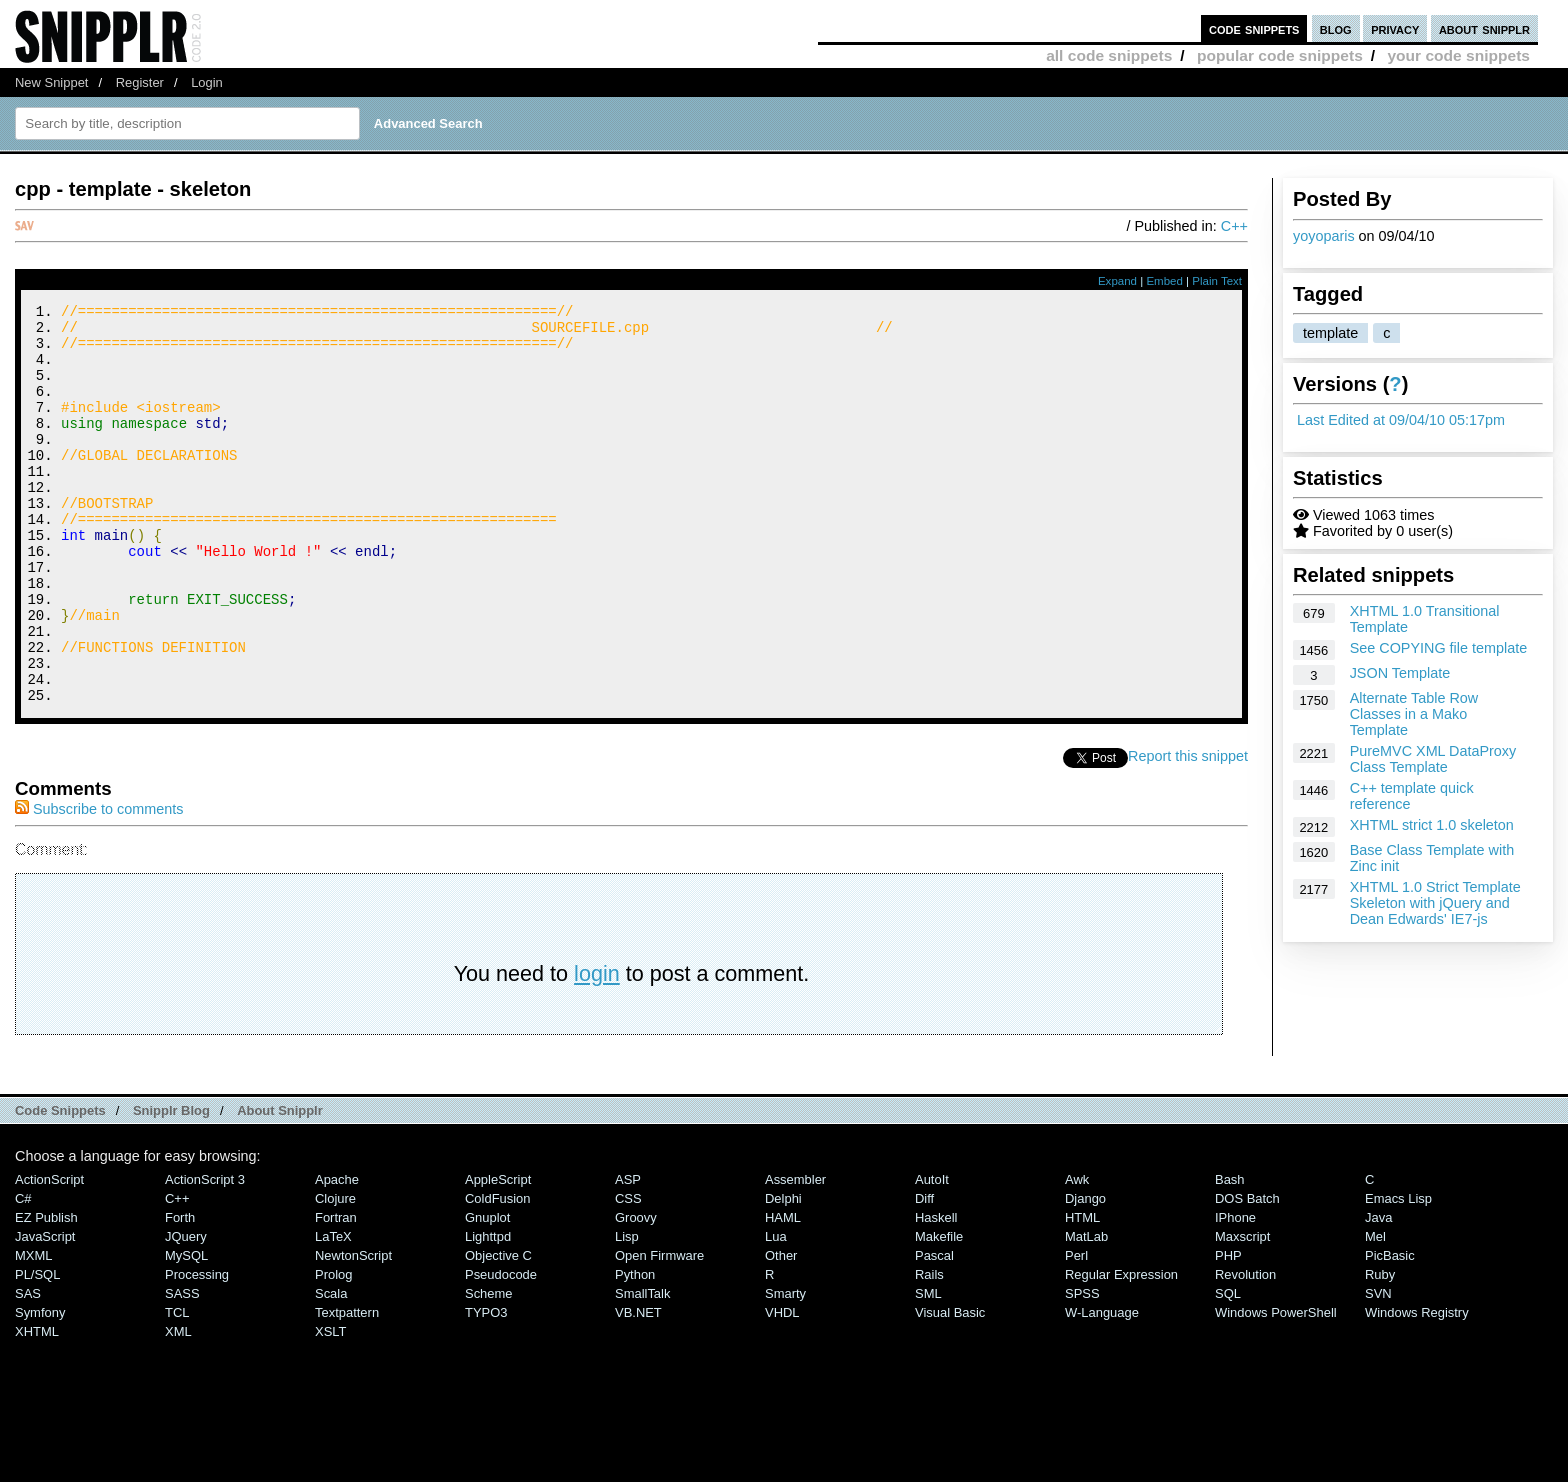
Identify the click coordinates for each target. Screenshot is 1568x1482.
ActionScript (49, 1254)
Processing (197, 1349)
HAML (783, 1292)
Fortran (336, 1292)
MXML (33, 1330)
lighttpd (488, 1311)
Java (1378, 1292)
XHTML (37, 1406)
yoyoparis (1324, 236)
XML (178, 1406)
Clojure (335, 1273)
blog (1336, 28)
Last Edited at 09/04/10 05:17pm (1401, 420)
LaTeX (333, 1311)
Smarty (785, 1368)
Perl (1076, 1330)
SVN (1378, 1368)
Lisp (627, 1311)
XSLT (330, 1406)
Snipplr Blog (171, 1185)
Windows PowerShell (1276, 1387)
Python (635, 1349)
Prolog (333, 1349)
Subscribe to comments (99, 884)
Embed (1164, 281)
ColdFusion (498, 1273)
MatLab (1086, 1311)
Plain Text (1217, 281)
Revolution (1245, 1349)
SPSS (1082, 1368)
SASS (182, 1368)
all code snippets (1109, 55)
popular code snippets (1280, 55)
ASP (628, 1254)
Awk (1077, 1254)
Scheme (489, 1368)
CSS (628, 1273)
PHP (1228, 1330)
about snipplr (1484, 28)
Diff (924, 1273)
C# (23, 1273)
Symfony (40, 1387)
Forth (180, 1292)
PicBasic (1390, 1330)
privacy (1395, 28)
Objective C (498, 1330)
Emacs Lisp (1398, 1273)
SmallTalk (642, 1368)
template (1330, 333)
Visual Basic (950, 1387)
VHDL (782, 1387)
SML (928, 1368)
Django (1085, 1273)
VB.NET (638, 1387)
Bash (1230, 1254)
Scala (331, 1368)
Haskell (936, 1292)
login (597, 1048)
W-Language (1102, 1387)
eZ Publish (46, 1292)
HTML (1082, 1292)
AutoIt (932, 1254)
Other (781, 1330)
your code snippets (1458, 55)
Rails (929, 1349)
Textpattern (347, 1387)
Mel (1375, 1311)
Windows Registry (1417, 1387)
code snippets (1254, 28)
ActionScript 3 (205, 1254)
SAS (28, 1368)
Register (140, 82)
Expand (1117, 281)
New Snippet (51, 82)
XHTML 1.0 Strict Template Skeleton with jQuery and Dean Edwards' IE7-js (1435, 903)
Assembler (795, 1254)
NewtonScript (353, 1330)
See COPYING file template (1439, 648)
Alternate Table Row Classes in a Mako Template (1414, 714)
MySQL (186, 1330)
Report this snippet (1188, 831)
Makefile (939, 1311)
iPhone (1235, 1292)
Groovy (636, 1292)
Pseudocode (501, 1349)
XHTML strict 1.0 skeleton (1432, 825)
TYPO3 (486, 1387)
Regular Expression (1121, 1349)
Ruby (1380, 1349)
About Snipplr (280, 1185)
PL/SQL (37, 1349)
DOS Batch (1247, 1273)
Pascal (934, 1330)
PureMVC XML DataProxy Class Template (1433, 759)
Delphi (783, 1273)
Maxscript (1242, 1311)
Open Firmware (659, 1330)
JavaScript (45, 1311)
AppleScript (498, 1254)
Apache (337, 1254)
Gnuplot (487, 1292)
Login (207, 82)
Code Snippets (60, 1185)
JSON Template (1400, 673)
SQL (1228, 1368)
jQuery (186, 1311)
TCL (177, 1387)
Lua (776, 1311)
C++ (1234, 226)
